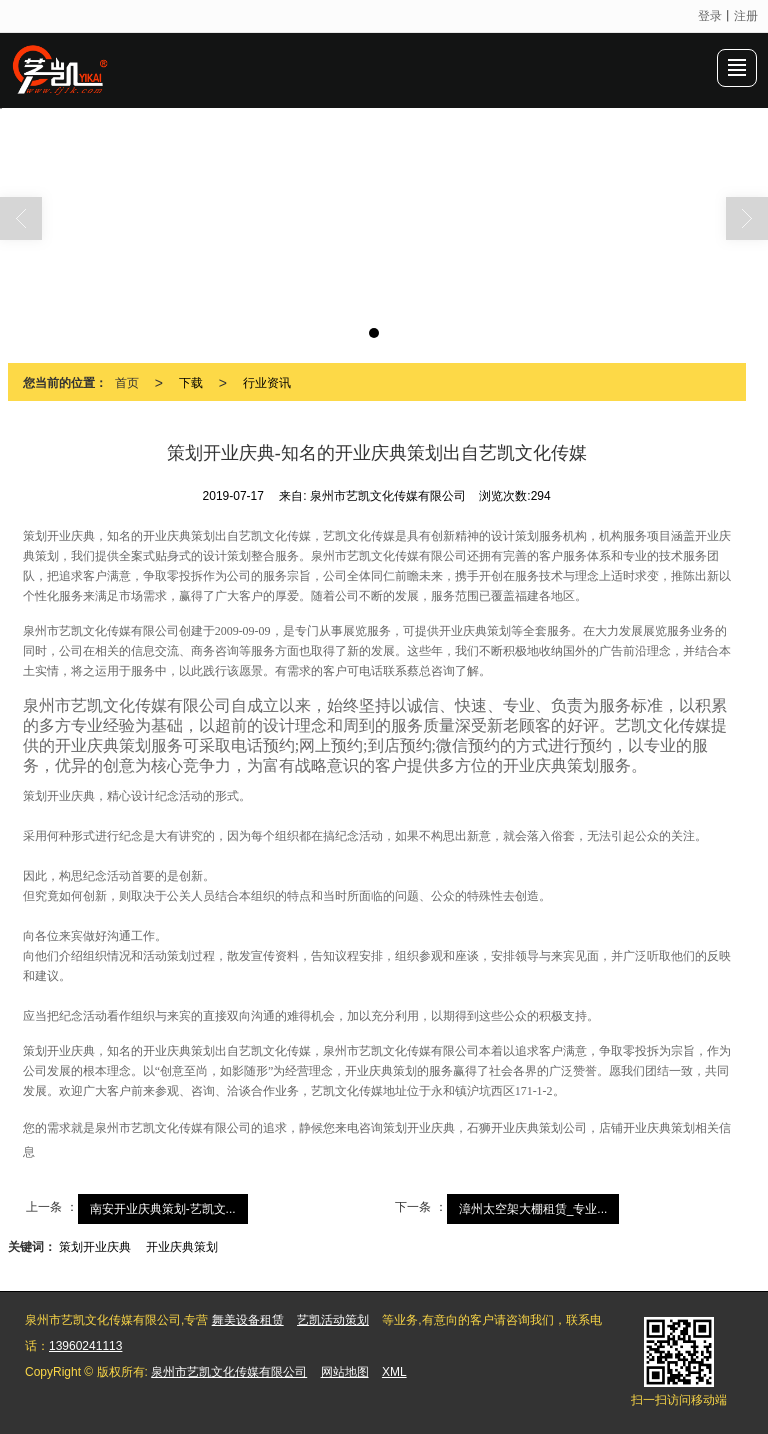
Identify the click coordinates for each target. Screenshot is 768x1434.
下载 (191, 383)
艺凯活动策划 (333, 1320)
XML (394, 1372)
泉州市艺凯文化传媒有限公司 (229, 1372)
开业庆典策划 (182, 1247)
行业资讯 (267, 383)
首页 (127, 383)
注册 (746, 16)
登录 (710, 16)
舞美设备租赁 (248, 1320)
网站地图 (345, 1372)
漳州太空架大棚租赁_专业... (533, 1209)
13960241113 (85, 1346)
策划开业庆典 (95, 1247)
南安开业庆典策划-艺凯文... (163, 1209)
